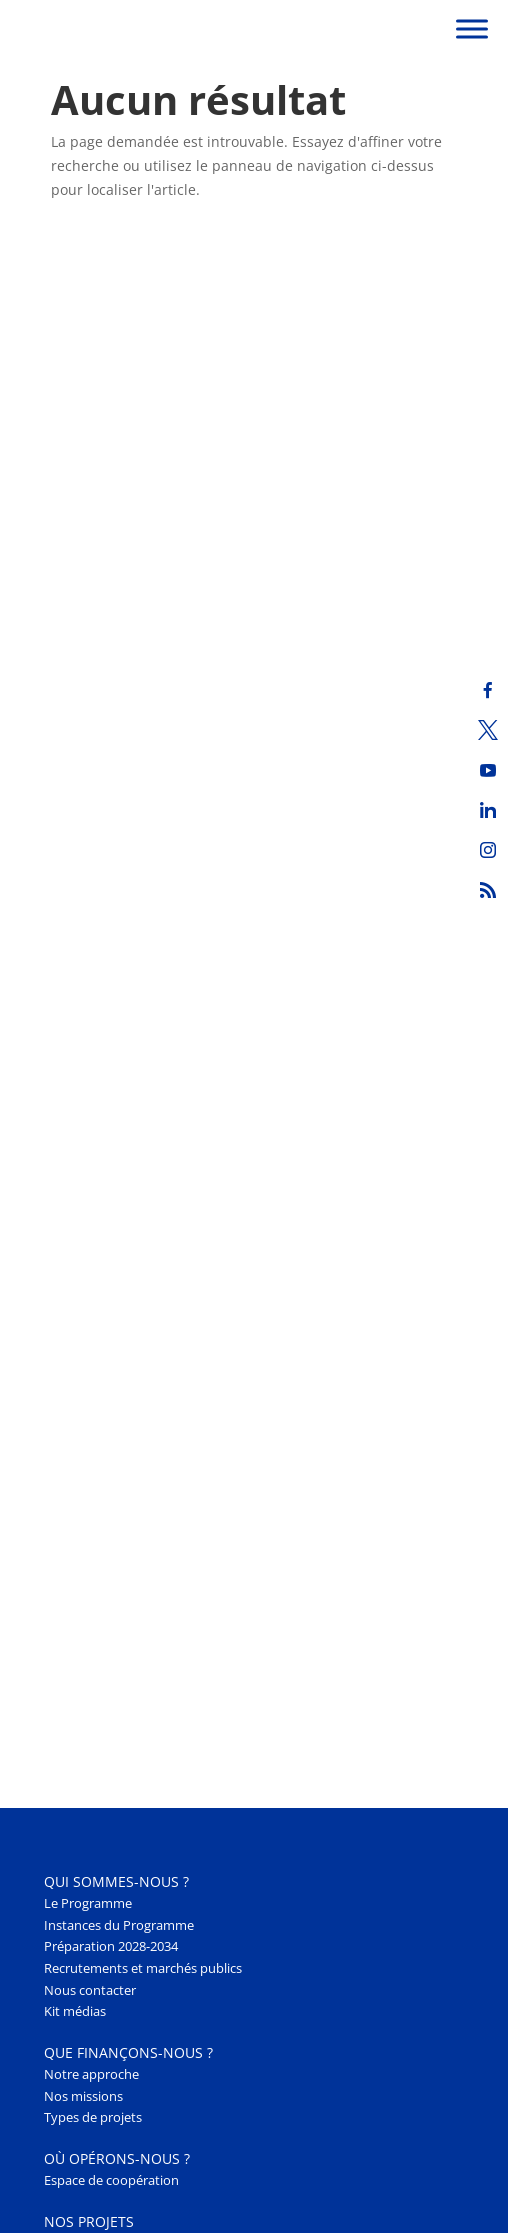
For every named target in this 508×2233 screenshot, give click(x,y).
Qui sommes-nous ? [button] (116, 1881)
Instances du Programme (119, 1925)
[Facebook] (488, 690)
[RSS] (488, 890)
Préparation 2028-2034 (111, 1946)
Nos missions (83, 2096)
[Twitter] (488, 730)
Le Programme (88, 1903)
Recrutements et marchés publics (143, 1968)
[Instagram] (488, 850)
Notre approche (91, 2074)
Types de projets (93, 2117)
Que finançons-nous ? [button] (128, 2052)
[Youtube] (488, 770)
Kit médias (75, 2011)
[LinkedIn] (488, 810)
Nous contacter (90, 1990)
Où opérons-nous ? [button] (117, 2158)
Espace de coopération (111, 2180)
